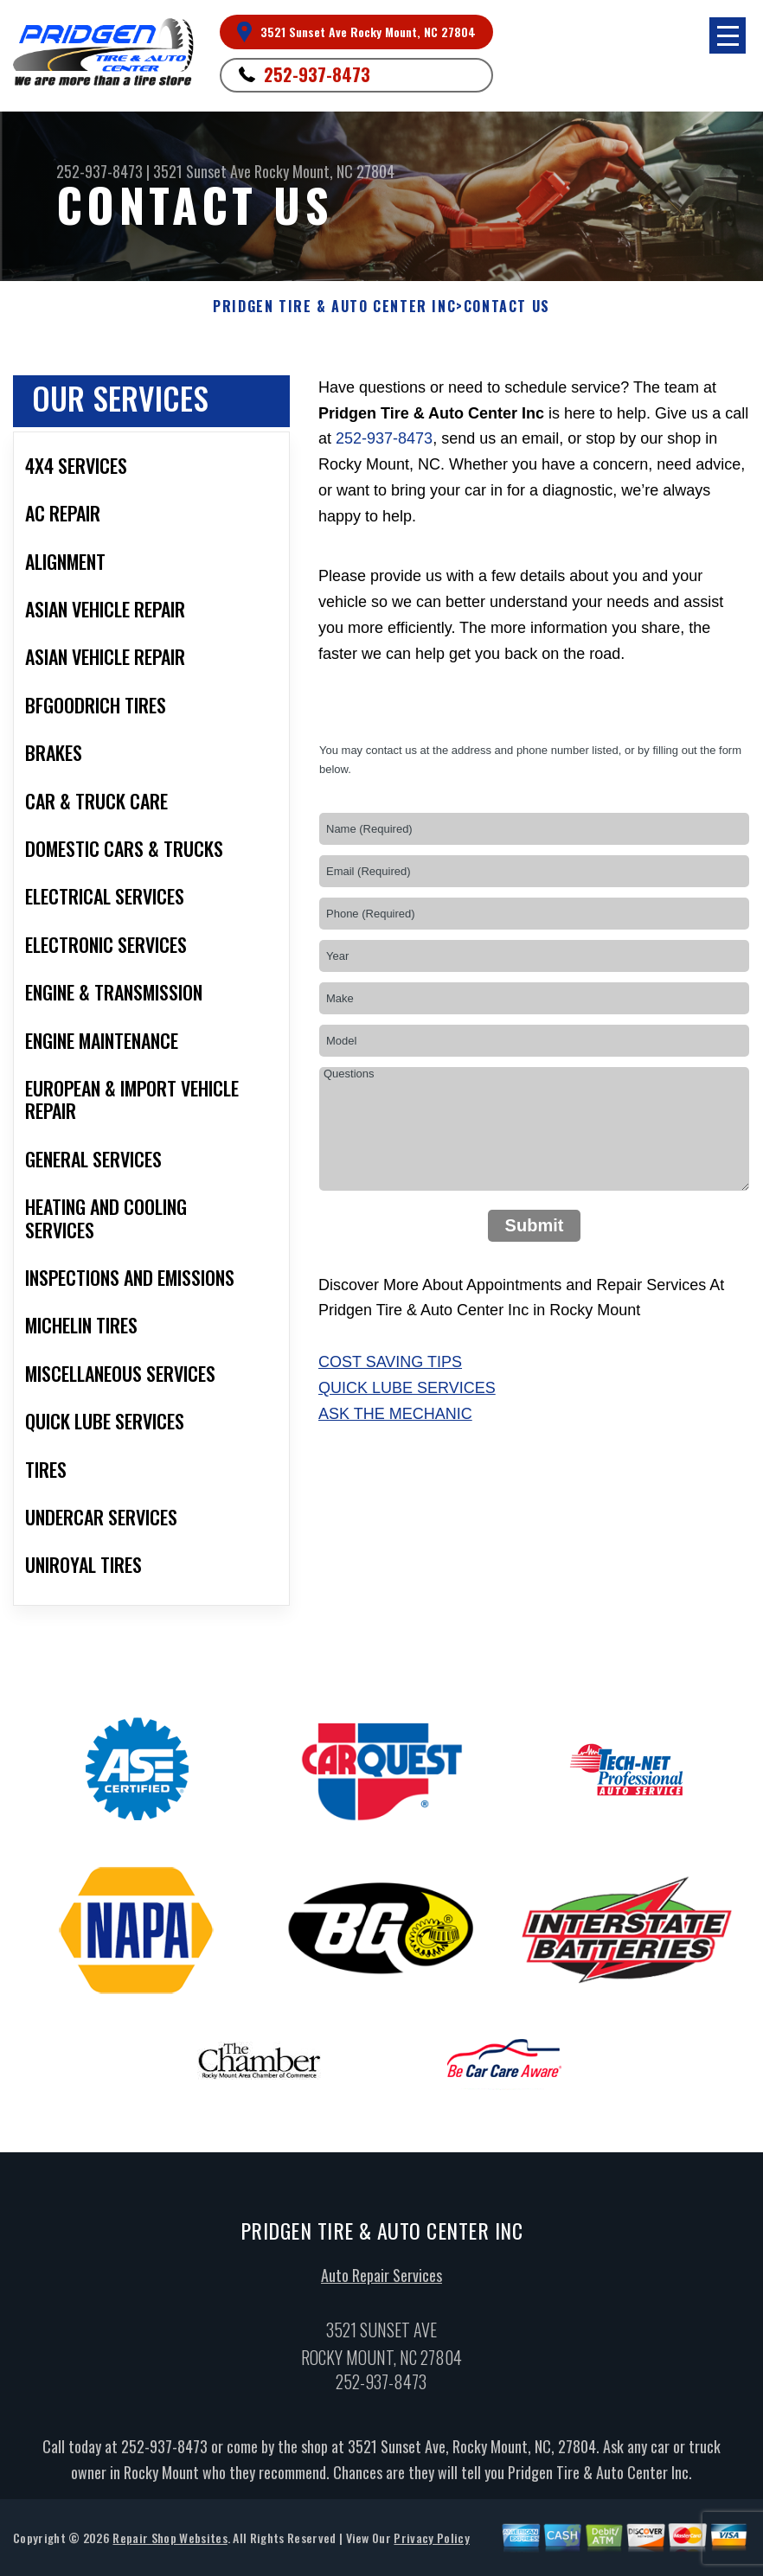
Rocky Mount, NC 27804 (324, 171)
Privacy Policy (431, 2541)
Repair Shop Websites (169, 2541)
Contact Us (507, 306)
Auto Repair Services (381, 2278)
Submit (534, 1225)
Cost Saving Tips (390, 1362)
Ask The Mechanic (395, 1413)
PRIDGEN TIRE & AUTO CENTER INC (334, 306)
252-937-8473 (317, 74)
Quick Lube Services (407, 1388)
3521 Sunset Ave (202, 171)
